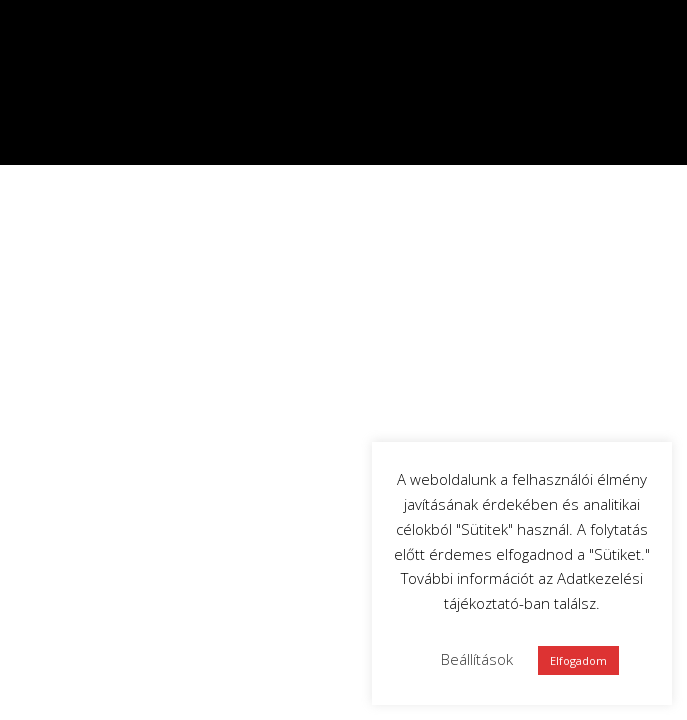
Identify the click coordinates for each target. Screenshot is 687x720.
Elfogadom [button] (578, 660)
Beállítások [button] (477, 659)
